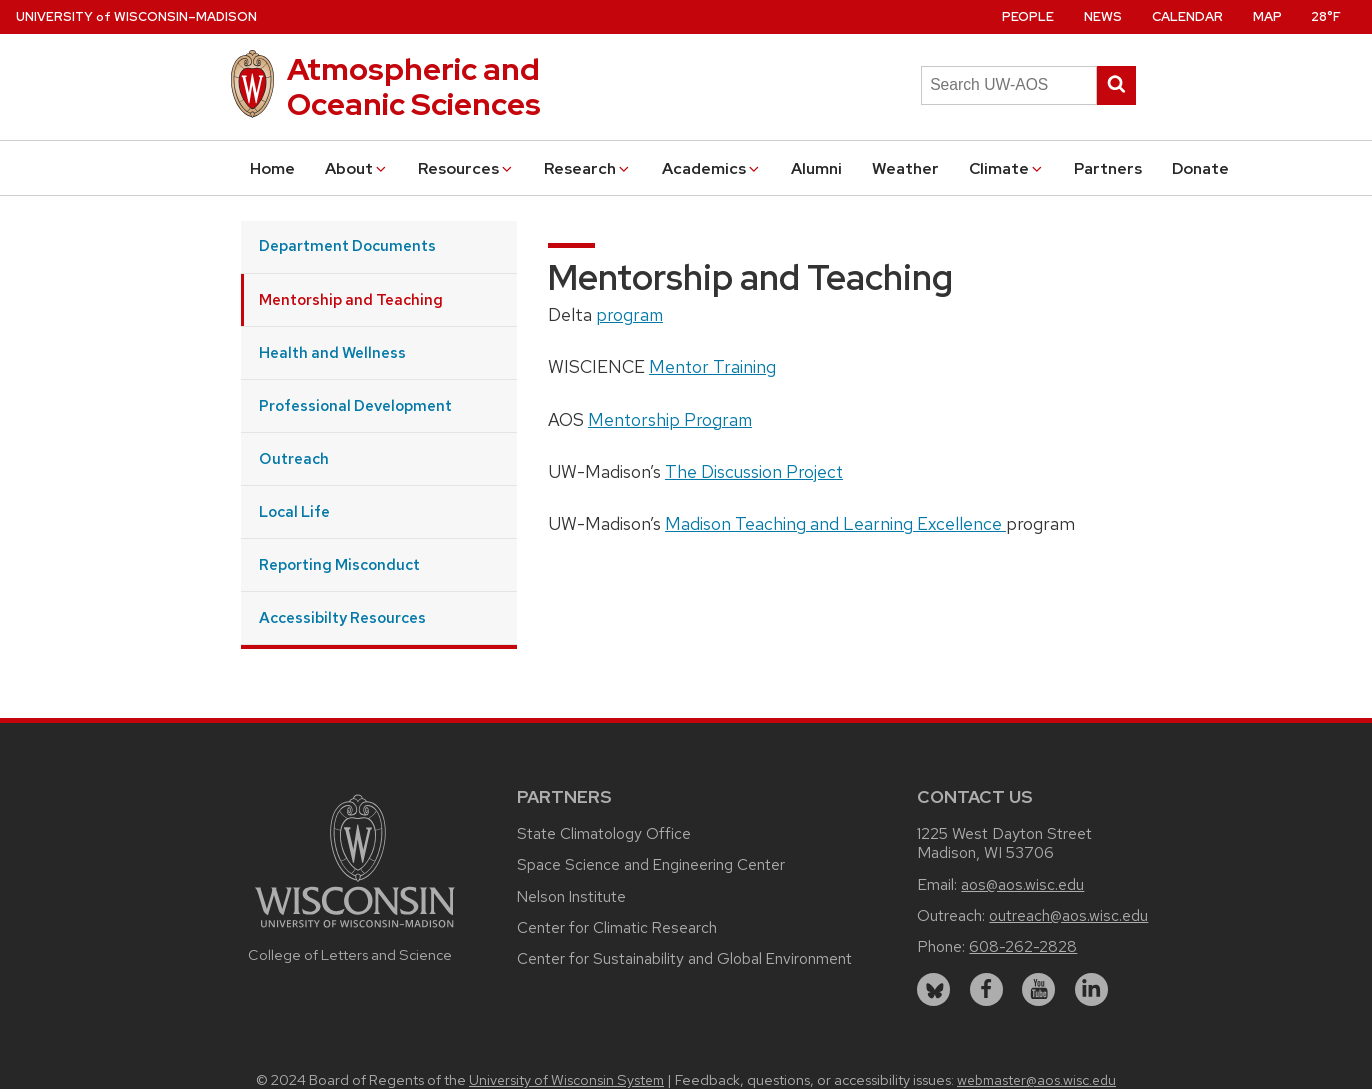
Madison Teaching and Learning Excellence (835, 523)
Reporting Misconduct (339, 564)
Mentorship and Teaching (351, 299)
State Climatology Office (604, 833)
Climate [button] (1007, 168)
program (629, 314)
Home (272, 168)
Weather (905, 168)
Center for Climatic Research (617, 927)
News (1103, 16)
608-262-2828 (1023, 946)
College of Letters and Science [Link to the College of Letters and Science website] (350, 954)
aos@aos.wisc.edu (1022, 884)
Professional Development (355, 405)
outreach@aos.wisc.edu (1068, 915)
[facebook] (986, 989)
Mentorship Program (670, 419)
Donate (1200, 168)
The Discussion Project (754, 471)
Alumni (816, 168)
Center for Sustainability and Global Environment (684, 958)
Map (1267, 16)
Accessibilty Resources (342, 617)
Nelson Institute (571, 896)
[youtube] (1038, 989)
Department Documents (347, 245)
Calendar (1187, 16)
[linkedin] (1091, 989)
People (1028, 16)
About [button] (357, 168)
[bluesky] (933, 989)
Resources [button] (466, 168)
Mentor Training (712, 366)
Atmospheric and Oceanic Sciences (414, 86)
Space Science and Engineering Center (651, 864)
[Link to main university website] (355, 930)
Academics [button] (712, 168)
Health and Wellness (332, 352)
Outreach (294, 458)
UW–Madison (136, 16)
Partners (1108, 168)
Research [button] (588, 168)
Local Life (294, 511)
